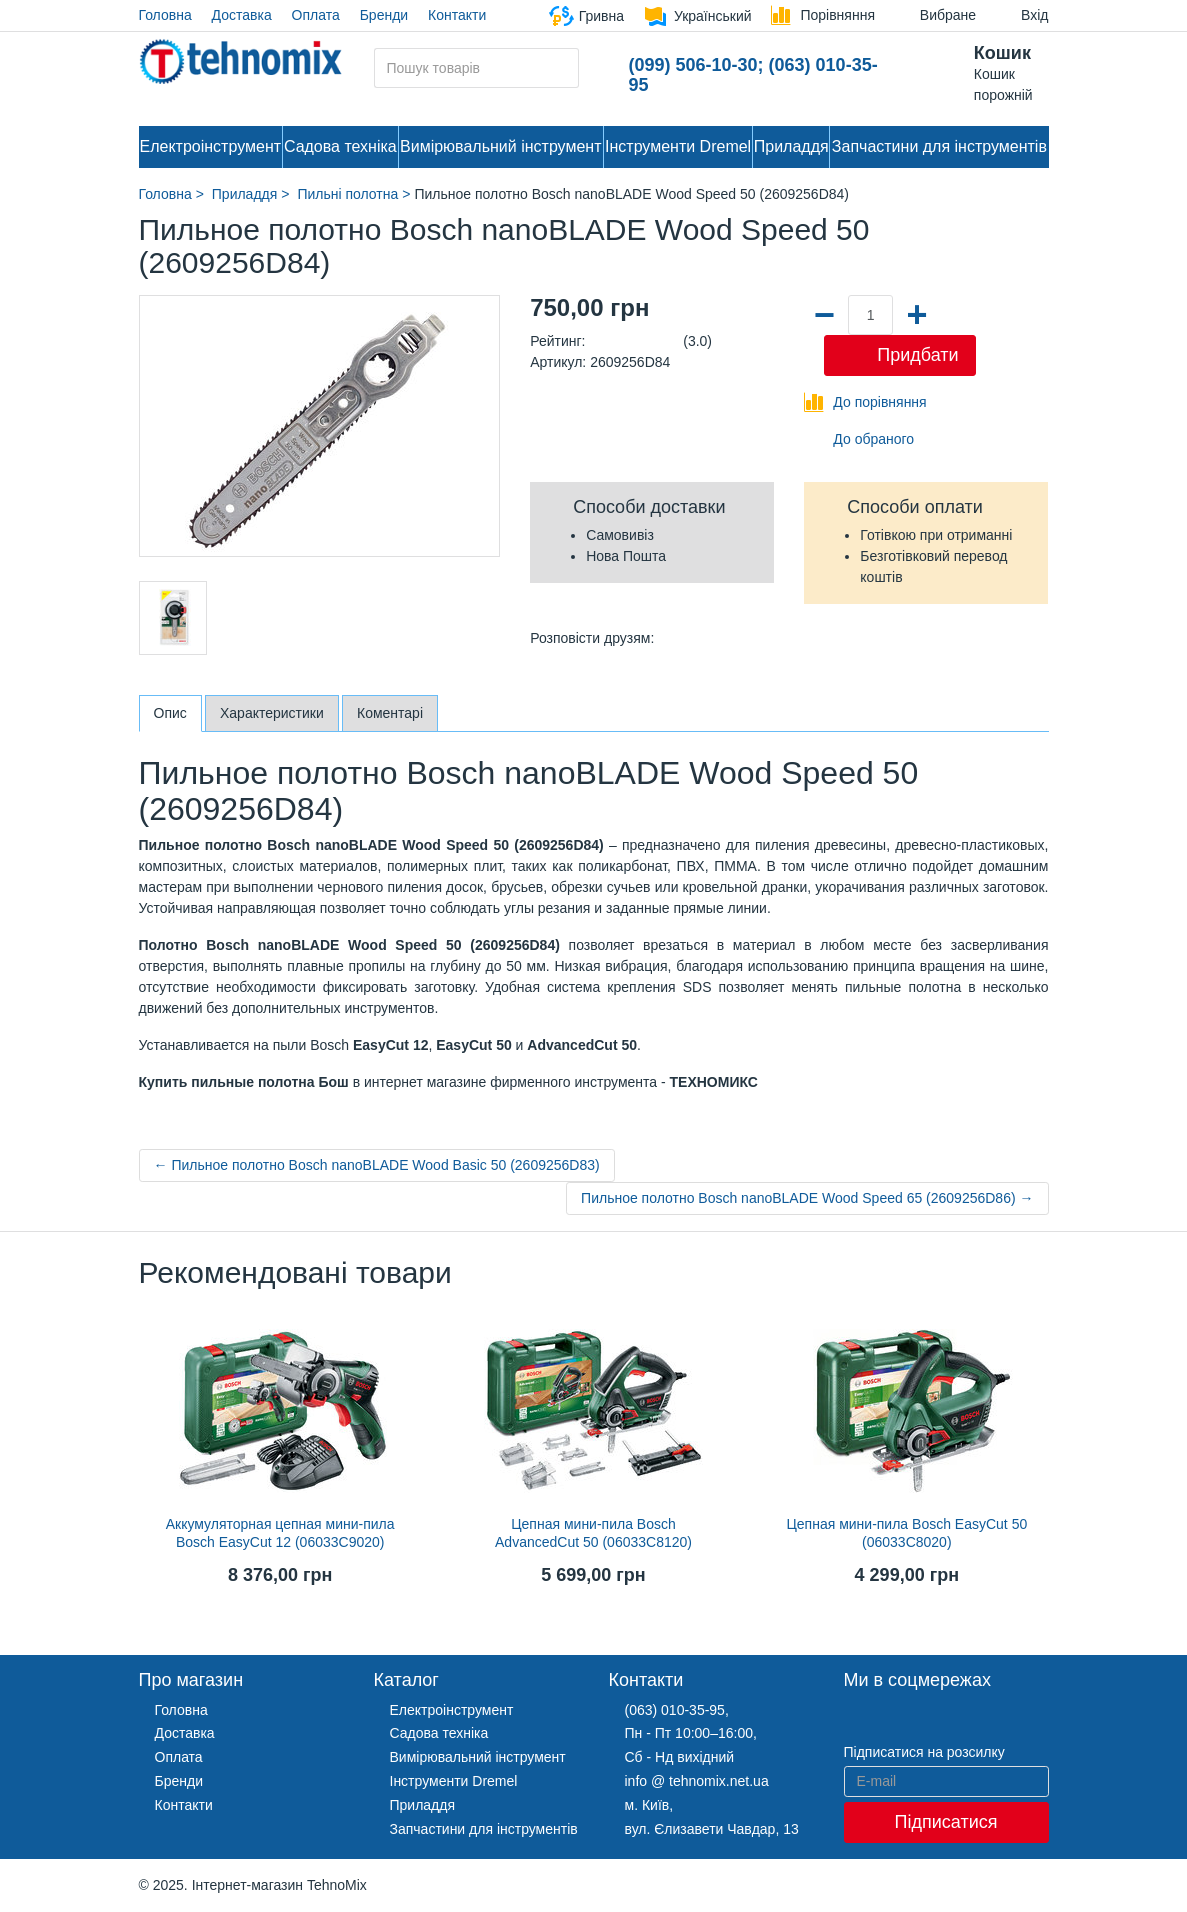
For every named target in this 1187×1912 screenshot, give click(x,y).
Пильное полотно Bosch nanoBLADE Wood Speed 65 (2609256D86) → (807, 1198)
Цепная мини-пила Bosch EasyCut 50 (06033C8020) (906, 1533)
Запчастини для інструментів (939, 146)
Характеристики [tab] (272, 713)
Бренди (384, 15)
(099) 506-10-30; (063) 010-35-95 (753, 75)
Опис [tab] (170, 713)
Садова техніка (340, 146)
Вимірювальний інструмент (500, 146)
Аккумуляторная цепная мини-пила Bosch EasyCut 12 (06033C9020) (280, 1533)
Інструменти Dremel (678, 146)
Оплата (316, 15)
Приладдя (791, 146)
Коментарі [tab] (390, 713)
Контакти (457, 15)
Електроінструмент (211, 146)
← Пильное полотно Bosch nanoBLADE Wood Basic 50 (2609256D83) (377, 1165)
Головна (165, 15)
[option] (173, 618)
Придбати (917, 355)
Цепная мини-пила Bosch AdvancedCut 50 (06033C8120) (593, 1533)
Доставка (242, 15)
